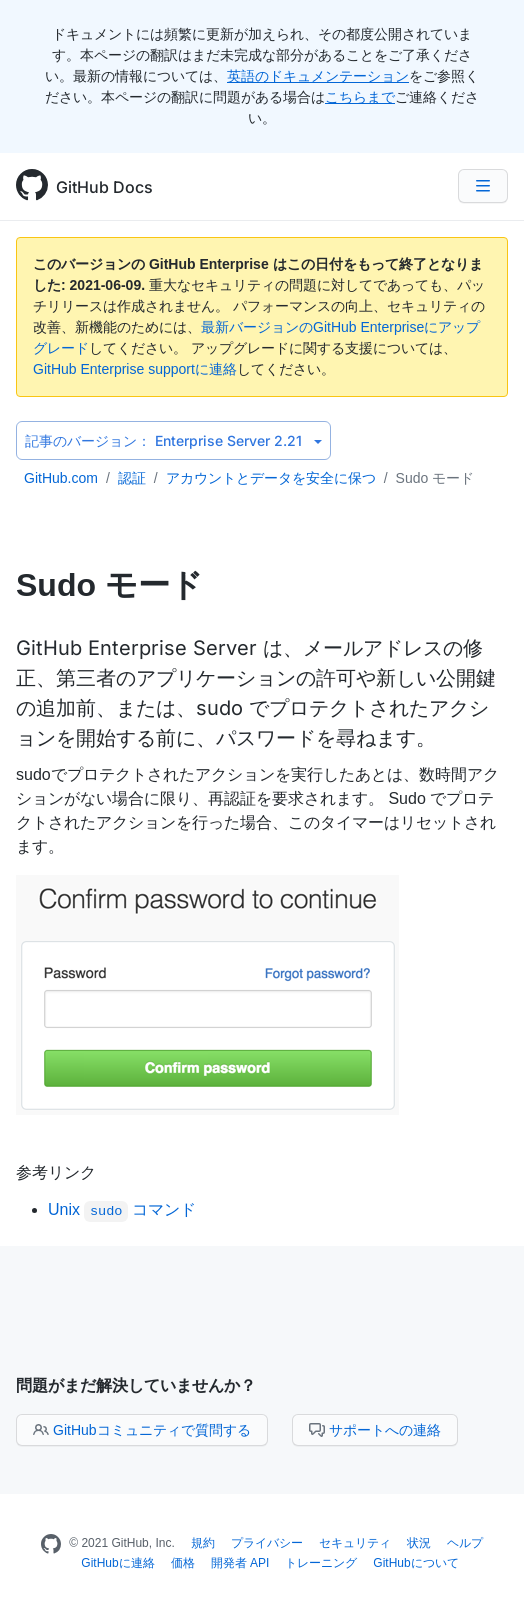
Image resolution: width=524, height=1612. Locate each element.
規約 (203, 1543)
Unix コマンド (122, 1209)
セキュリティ (355, 1543)
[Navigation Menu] (483, 186)
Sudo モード (435, 478)
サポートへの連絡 (375, 1430)
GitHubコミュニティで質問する (142, 1430)
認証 (132, 478)
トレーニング (321, 1563)
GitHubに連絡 (117, 1563)
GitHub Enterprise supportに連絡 (135, 369)
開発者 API (240, 1563)
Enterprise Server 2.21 (173, 440)
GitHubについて (415, 1563)
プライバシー (267, 1543)
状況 (419, 1543)
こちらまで (360, 97)
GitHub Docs (104, 187)
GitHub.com (61, 478)
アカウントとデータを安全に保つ (271, 478)
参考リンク (56, 1172)
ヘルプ (465, 1543)
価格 (183, 1563)
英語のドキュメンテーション (318, 76)
